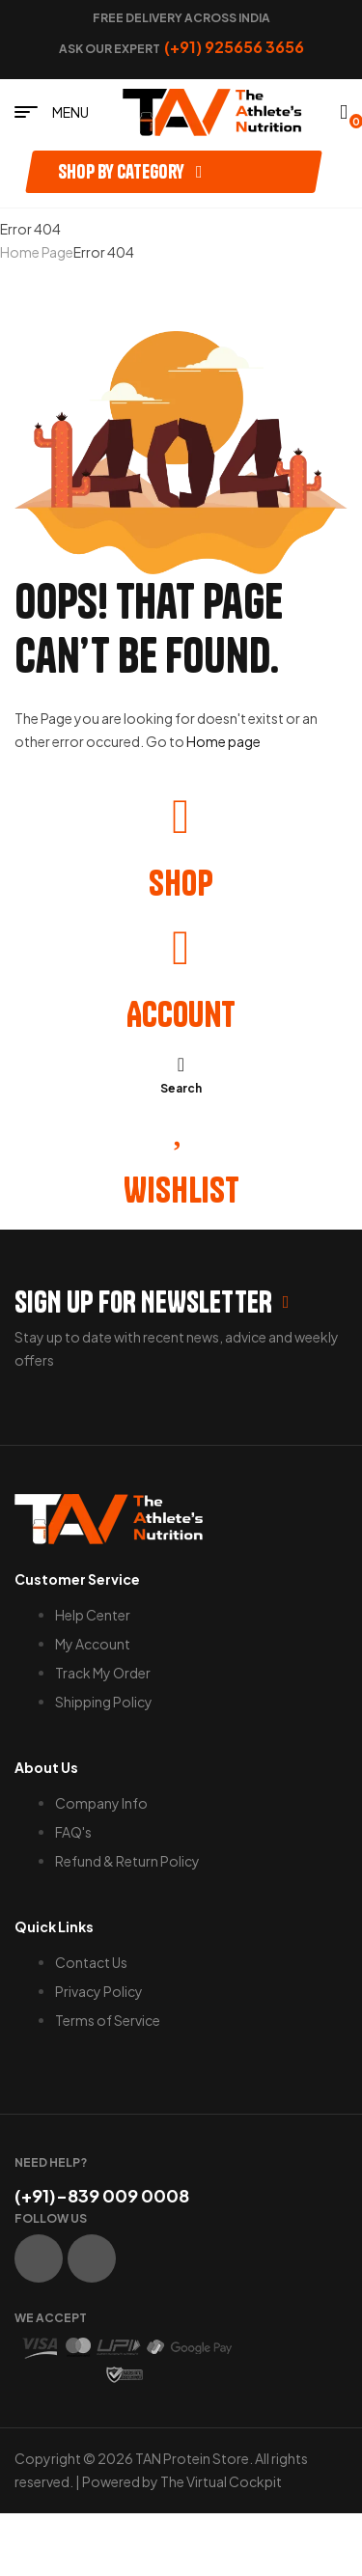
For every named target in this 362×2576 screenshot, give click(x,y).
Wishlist (181, 1189)
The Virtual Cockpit (221, 2481)
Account (181, 1014)
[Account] (181, 948)
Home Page (36, 252)
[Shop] (181, 816)
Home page (223, 741)
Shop (181, 882)
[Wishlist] (181, 1123)
